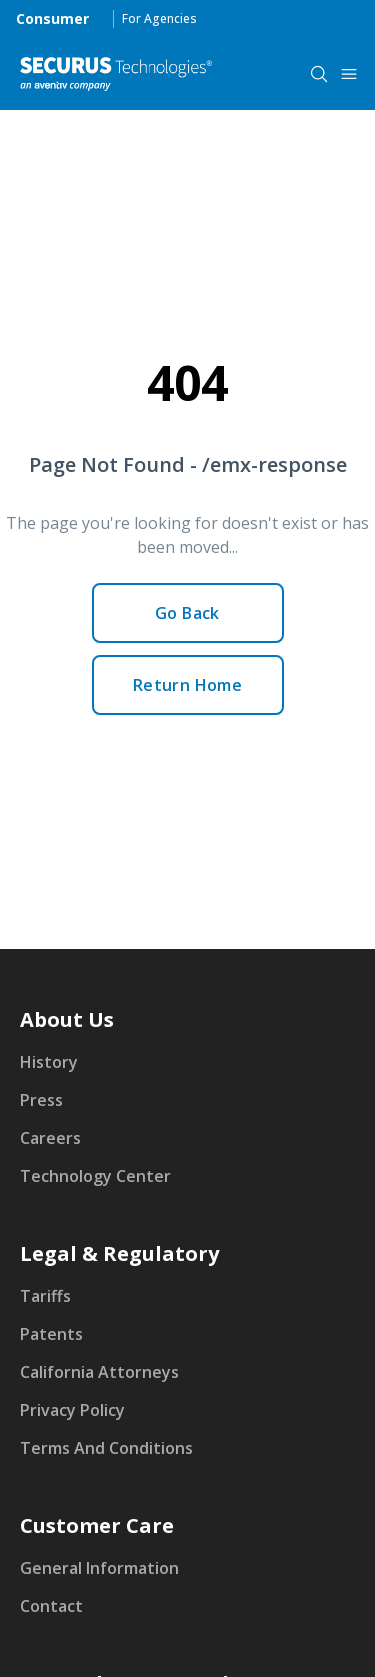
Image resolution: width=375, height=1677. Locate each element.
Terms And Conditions (106, 1448)
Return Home (187, 685)
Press (41, 1100)
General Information (99, 1568)
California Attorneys (99, 1372)
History (49, 1062)
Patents (51, 1334)
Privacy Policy (72, 1410)
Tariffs (45, 1296)
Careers (50, 1138)
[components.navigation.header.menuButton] (349, 74)
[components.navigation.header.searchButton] (319, 74)
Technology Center (95, 1176)
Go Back (187, 613)
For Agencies (159, 18)
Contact (51, 1606)
